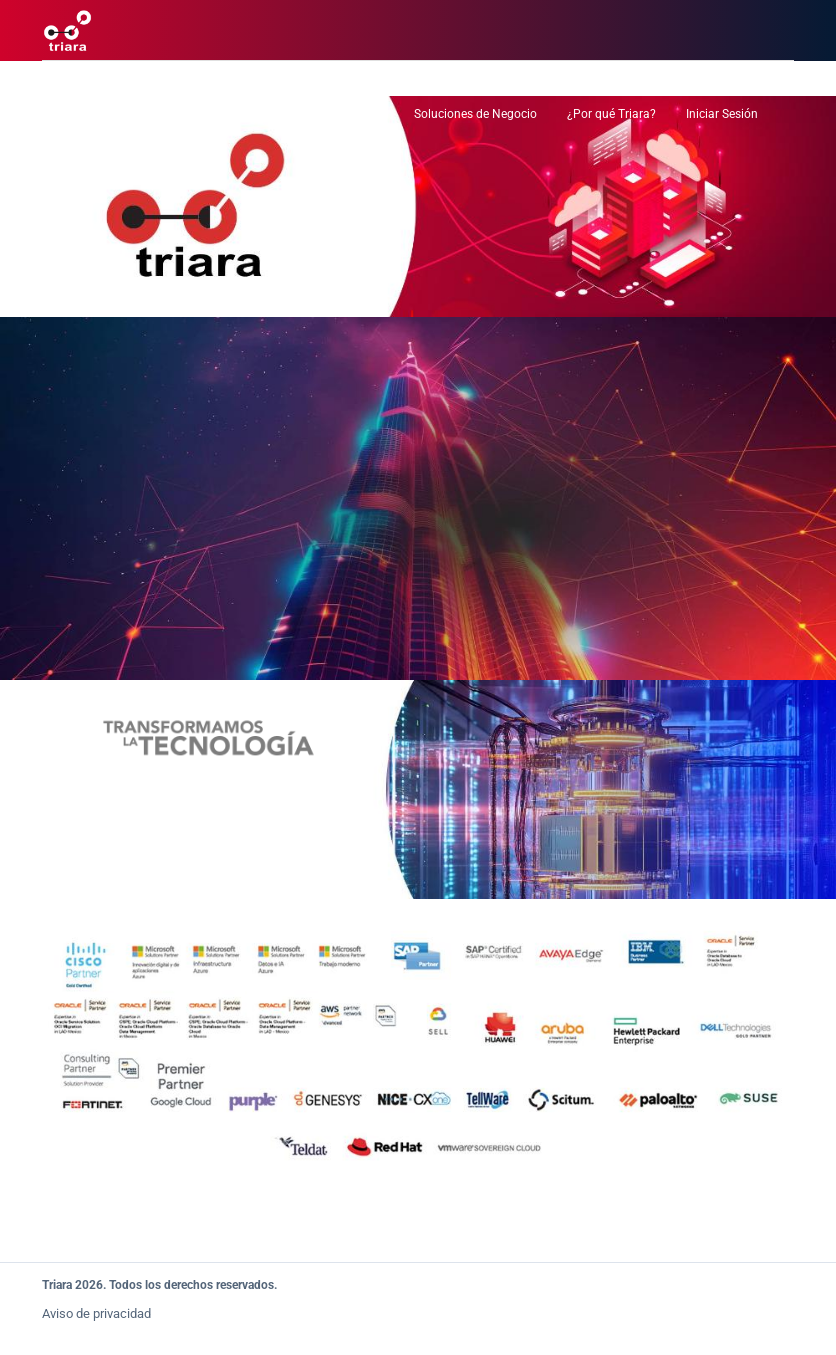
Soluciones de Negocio (475, 114)
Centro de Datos (107, 114)
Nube (195, 114)
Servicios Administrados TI (312, 114)
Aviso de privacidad (96, 1313)
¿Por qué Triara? (611, 114)
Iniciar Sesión (722, 114)
